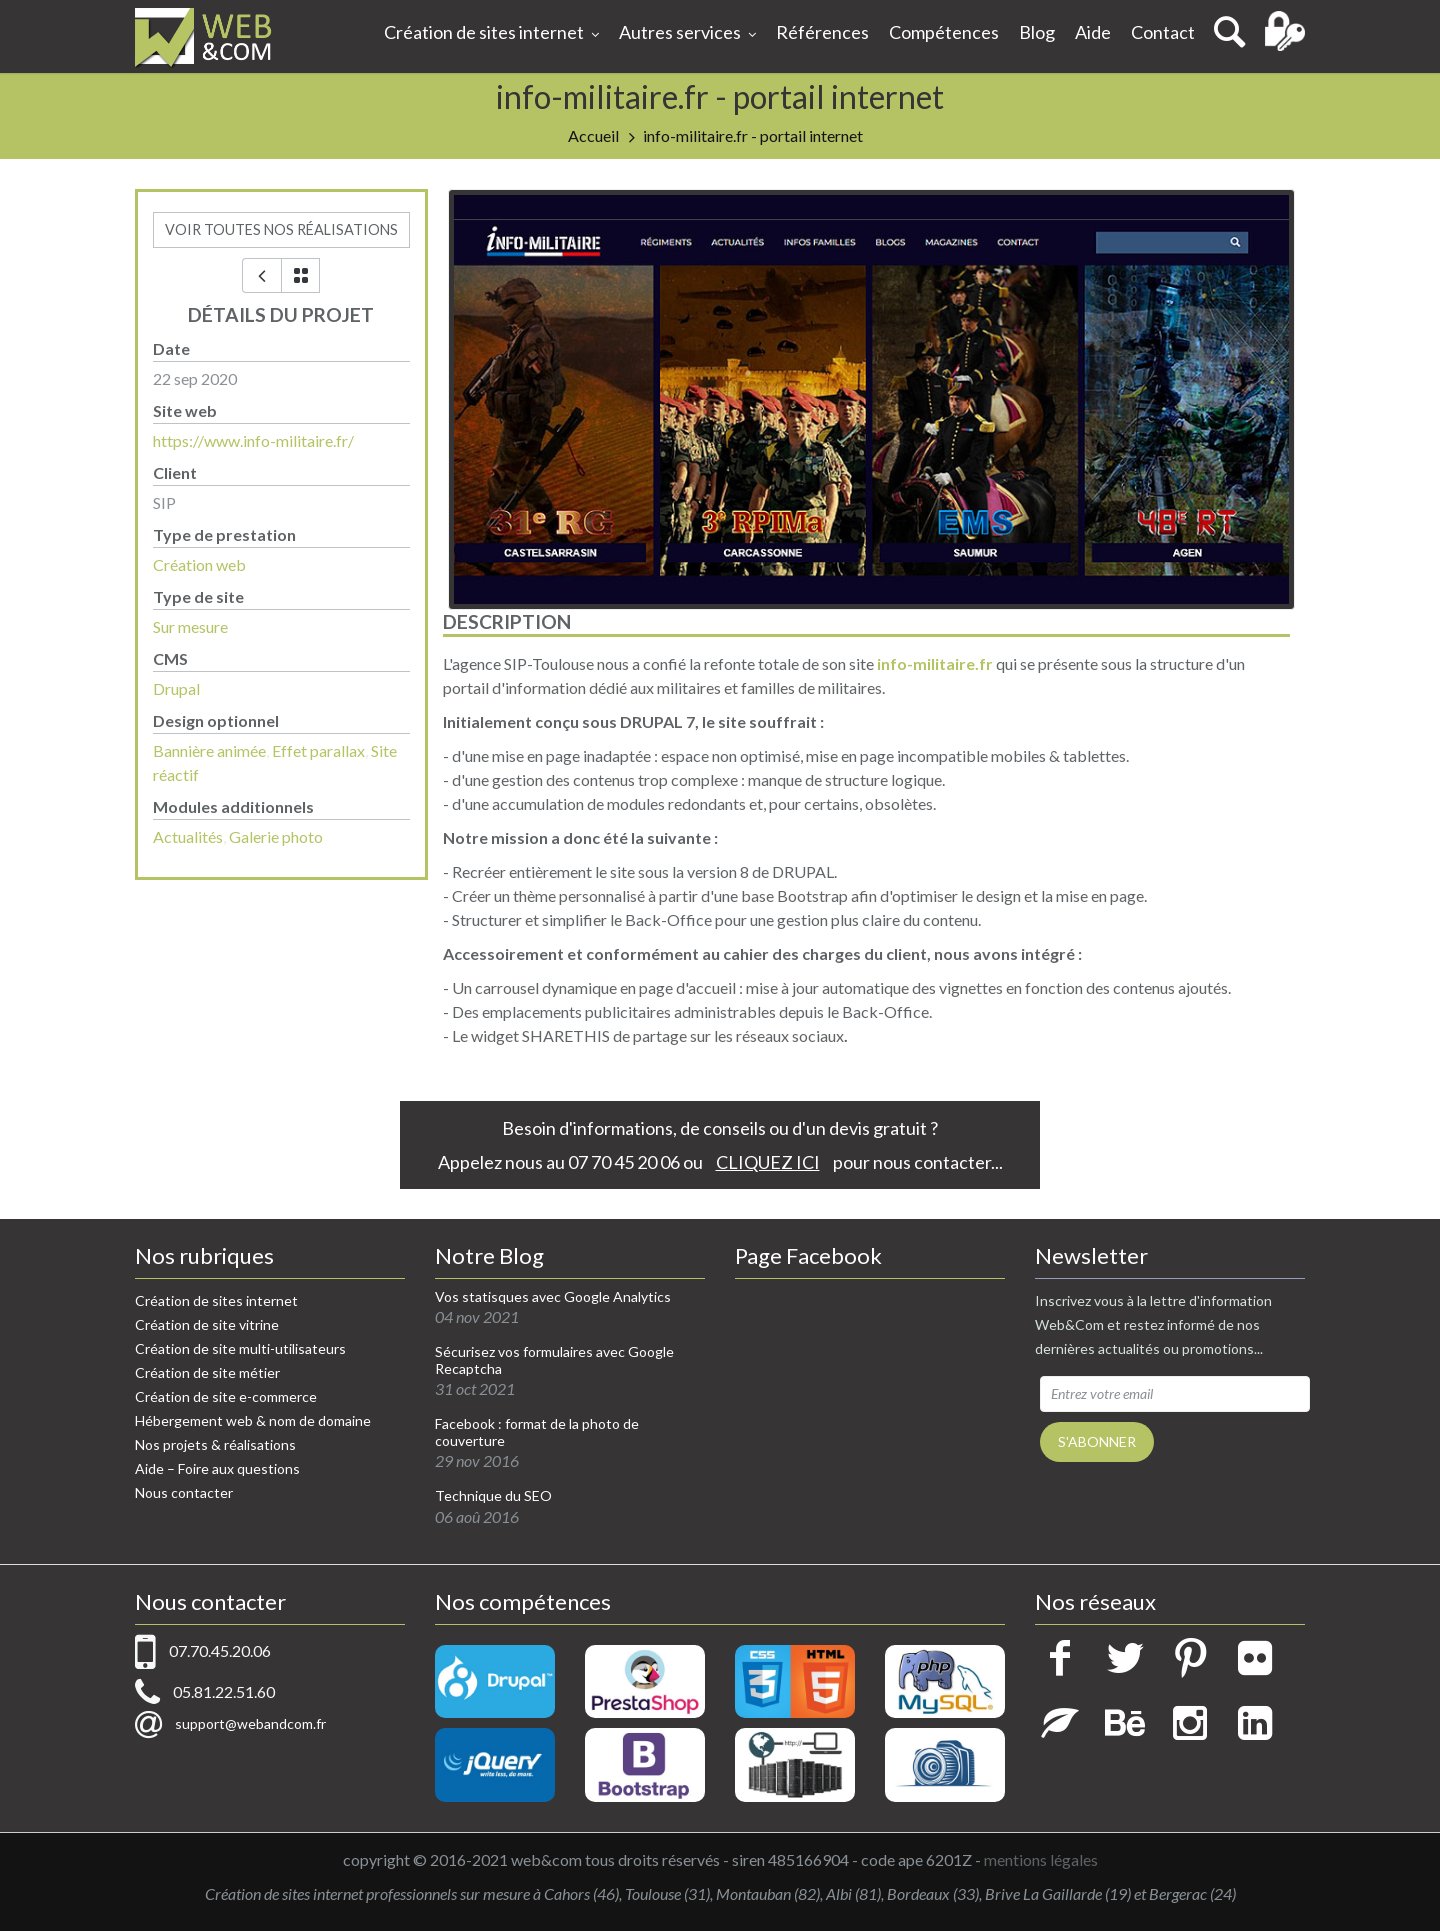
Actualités (188, 836)
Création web (199, 564)
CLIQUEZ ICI (768, 1162)
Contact (1163, 32)
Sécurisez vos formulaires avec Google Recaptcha (554, 1360)
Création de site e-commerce (226, 1396)
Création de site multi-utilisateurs (240, 1348)
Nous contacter (184, 1492)
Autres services (687, 34)
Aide (1093, 32)
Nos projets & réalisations (215, 1444)
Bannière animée (209, 750)
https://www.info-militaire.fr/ (253, 440)
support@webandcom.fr (250, 1723)
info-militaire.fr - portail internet (753, 135)
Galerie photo (276, 836)
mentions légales (1041, 1859)
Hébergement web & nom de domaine (253, 1420)
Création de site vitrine (207, 1324)
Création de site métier (207, 1372)
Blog (1037, 32)
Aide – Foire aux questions (217, 1468)
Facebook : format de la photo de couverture (537, 1432)
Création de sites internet (491, 34)
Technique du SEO (493, 1496)
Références (822, 32)
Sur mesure (190, 626)
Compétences (944, 32)
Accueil (593, 135)
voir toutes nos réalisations (281, 229)
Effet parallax (318, 750)
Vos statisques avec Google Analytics (553, 1297)
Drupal (176, 688)
